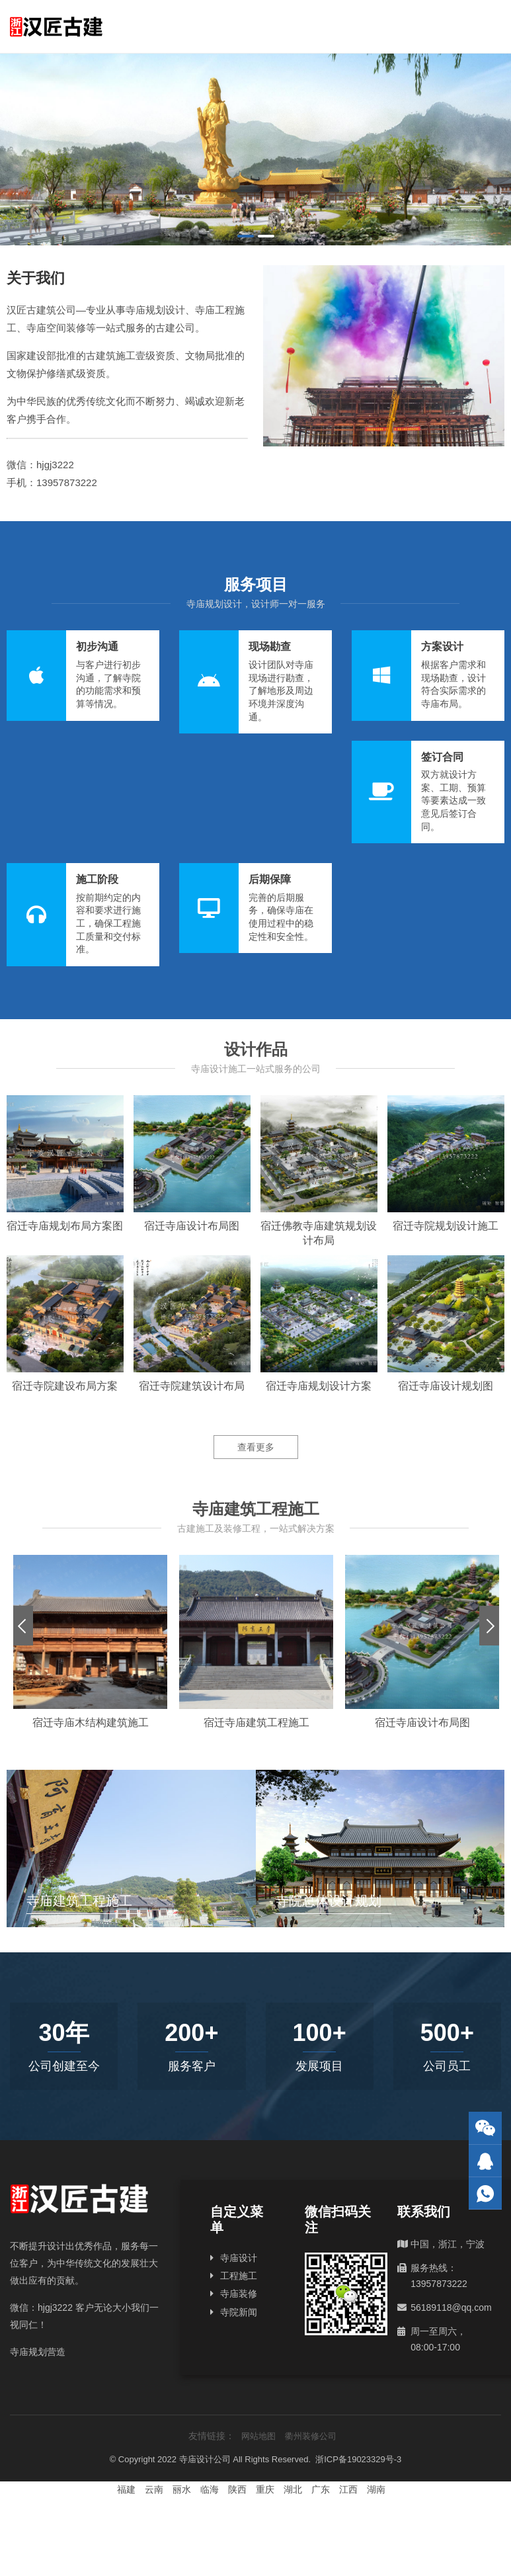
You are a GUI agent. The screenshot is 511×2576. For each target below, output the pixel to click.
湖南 (376, 2489)
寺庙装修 (238, 2293)
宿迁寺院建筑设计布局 (192, 1386)
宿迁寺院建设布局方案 (65, 1386)
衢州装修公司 (310, 2436)
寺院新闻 (238, 2312)
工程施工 (238, 2275)
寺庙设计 (238, 2258)
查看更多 (255, 1447)
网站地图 (258, 2436)
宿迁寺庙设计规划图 (445, 1386)
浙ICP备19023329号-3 (358, 2459)
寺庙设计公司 (205, 2459)
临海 (209, 2489)
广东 (320, 2489)
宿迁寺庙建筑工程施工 (256, 1722)
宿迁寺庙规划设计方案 (319, 1386)
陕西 (237, 2489)
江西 (348, 2489)
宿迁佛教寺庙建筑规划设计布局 (318, 1233)
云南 (154, 2489)
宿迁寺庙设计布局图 (191, 1225)
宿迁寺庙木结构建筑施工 (90, 1722)
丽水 (182, 2489)
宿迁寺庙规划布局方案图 (65, 1225)
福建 (126, 2489)
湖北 (293, 2489)
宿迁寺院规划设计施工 (445, 1225)
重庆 (265, 2489)
